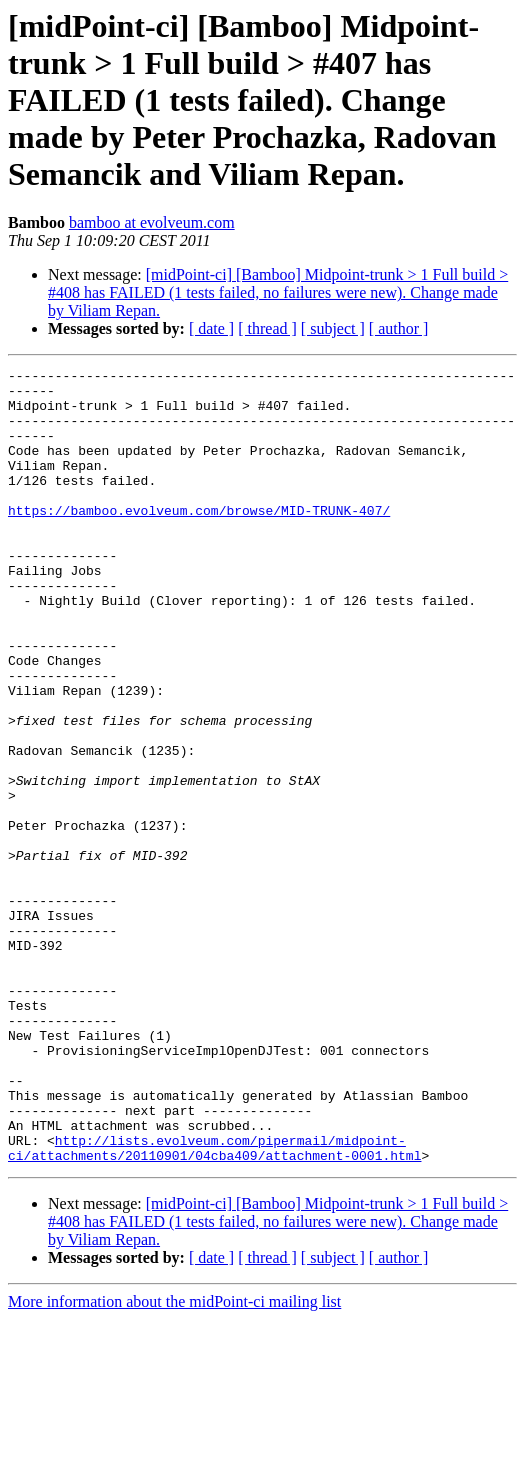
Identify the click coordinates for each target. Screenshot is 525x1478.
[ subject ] (333, 328)
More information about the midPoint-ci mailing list (174, 1460)
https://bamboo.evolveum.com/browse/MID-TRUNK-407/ (199, 540)
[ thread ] (267, 328)
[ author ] (399, 328)
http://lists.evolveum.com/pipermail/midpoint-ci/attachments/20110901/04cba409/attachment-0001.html (214, 1305)
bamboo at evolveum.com (152, 222)
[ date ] (211, 328)
